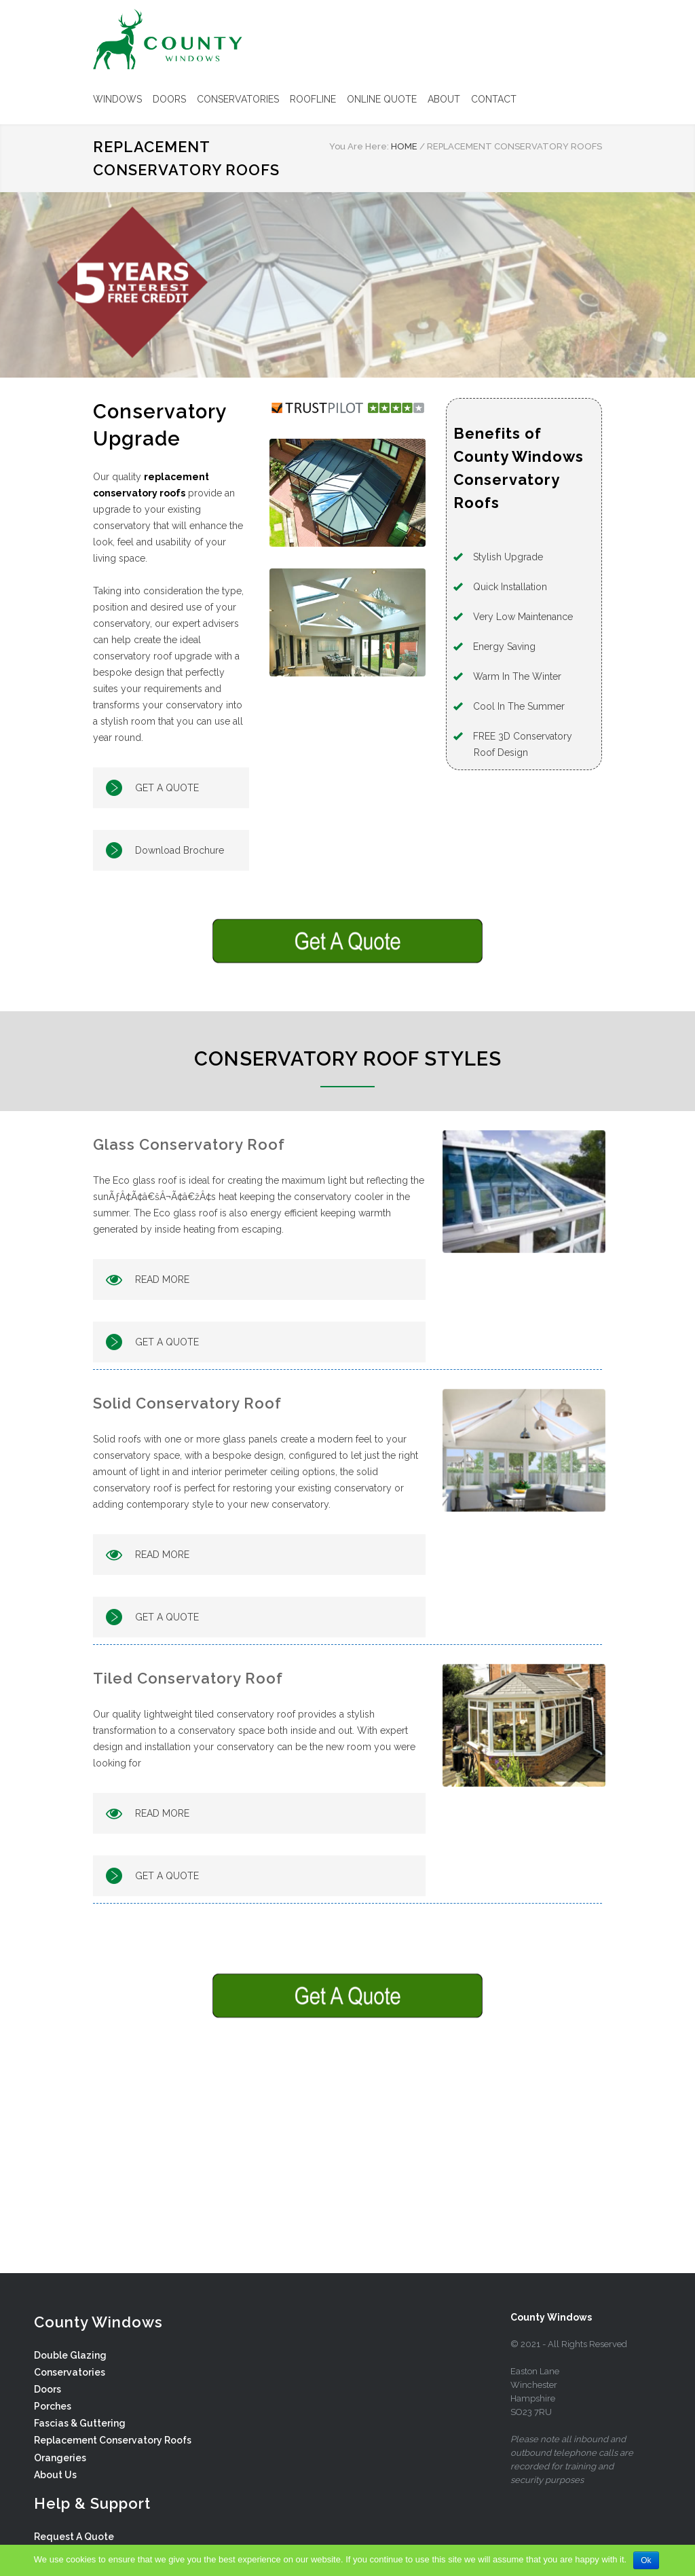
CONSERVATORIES (238, 99)
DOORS (169, 99)
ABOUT (444, 99)
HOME (404, 146)
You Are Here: (359, 146)
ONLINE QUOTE (382, 99)
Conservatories (69, 2372)
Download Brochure (179, 850)
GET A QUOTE (167, 787)
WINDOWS (117, 99)
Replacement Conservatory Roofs (112, 2440)
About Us (55, 2474)
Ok (646, 2560)
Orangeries (60, 2457)
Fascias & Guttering (80, 2423)
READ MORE (162, 1279)
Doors (47, 2389)
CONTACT (493, 99)
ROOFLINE (313, 99)
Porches (52, 2406)
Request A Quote (74, 2536)
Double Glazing (70, 2355)
